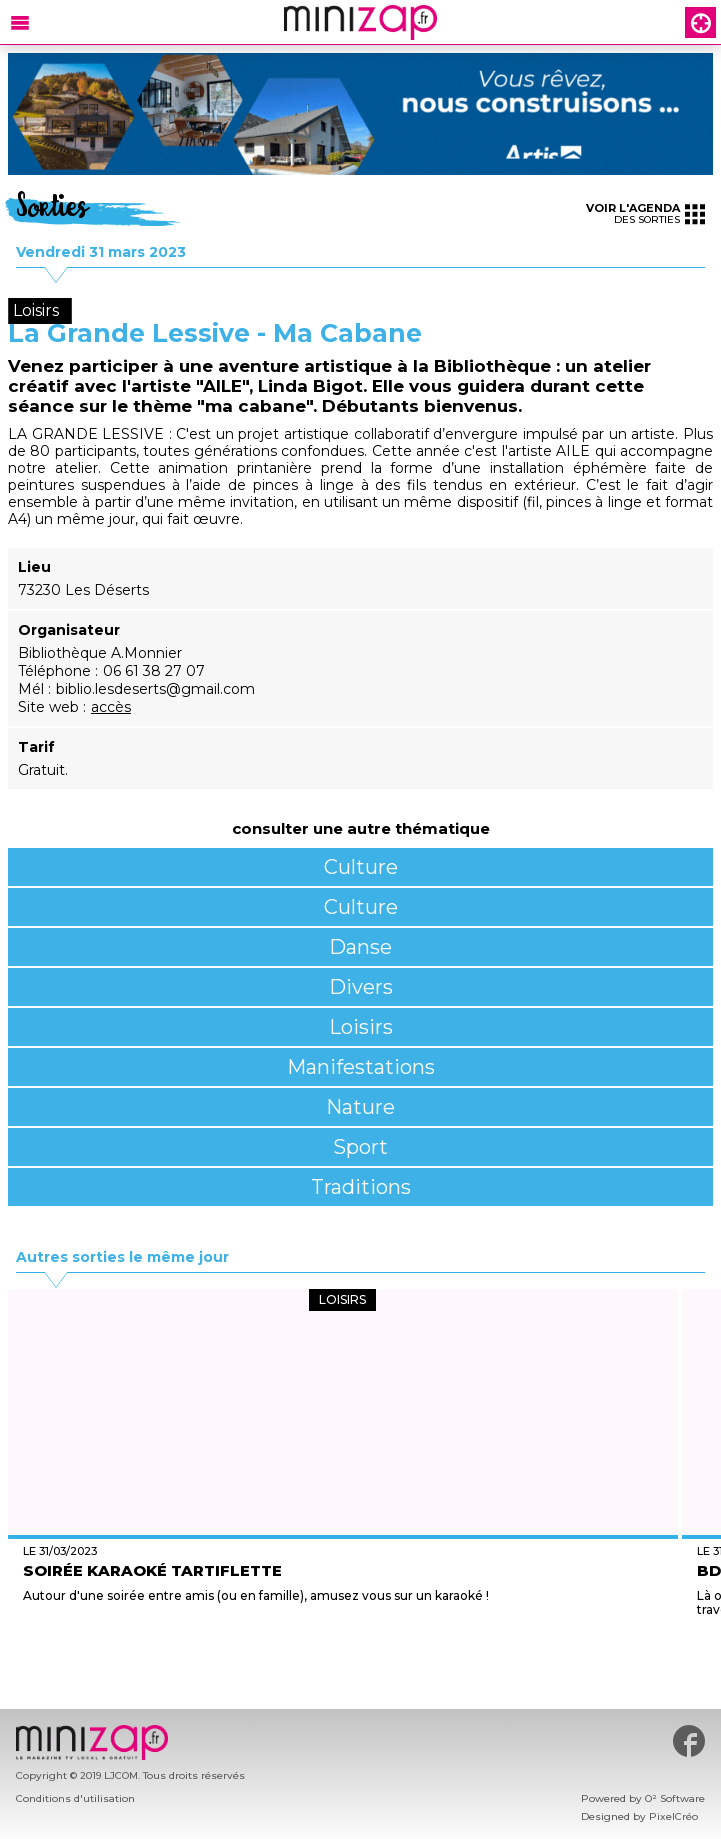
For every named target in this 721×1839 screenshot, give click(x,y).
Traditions (361, 1187)
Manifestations (361, 1067)
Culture (361, 867)
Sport (360, 1147)
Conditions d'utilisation (75, 1798)
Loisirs (361, 1027)
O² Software (675, 1798)
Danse (360, 947)
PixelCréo (673, 1816)
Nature (360, 1107)
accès (111, 707)
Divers (361, 987)
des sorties (645, 213)
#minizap (689, 1741)
